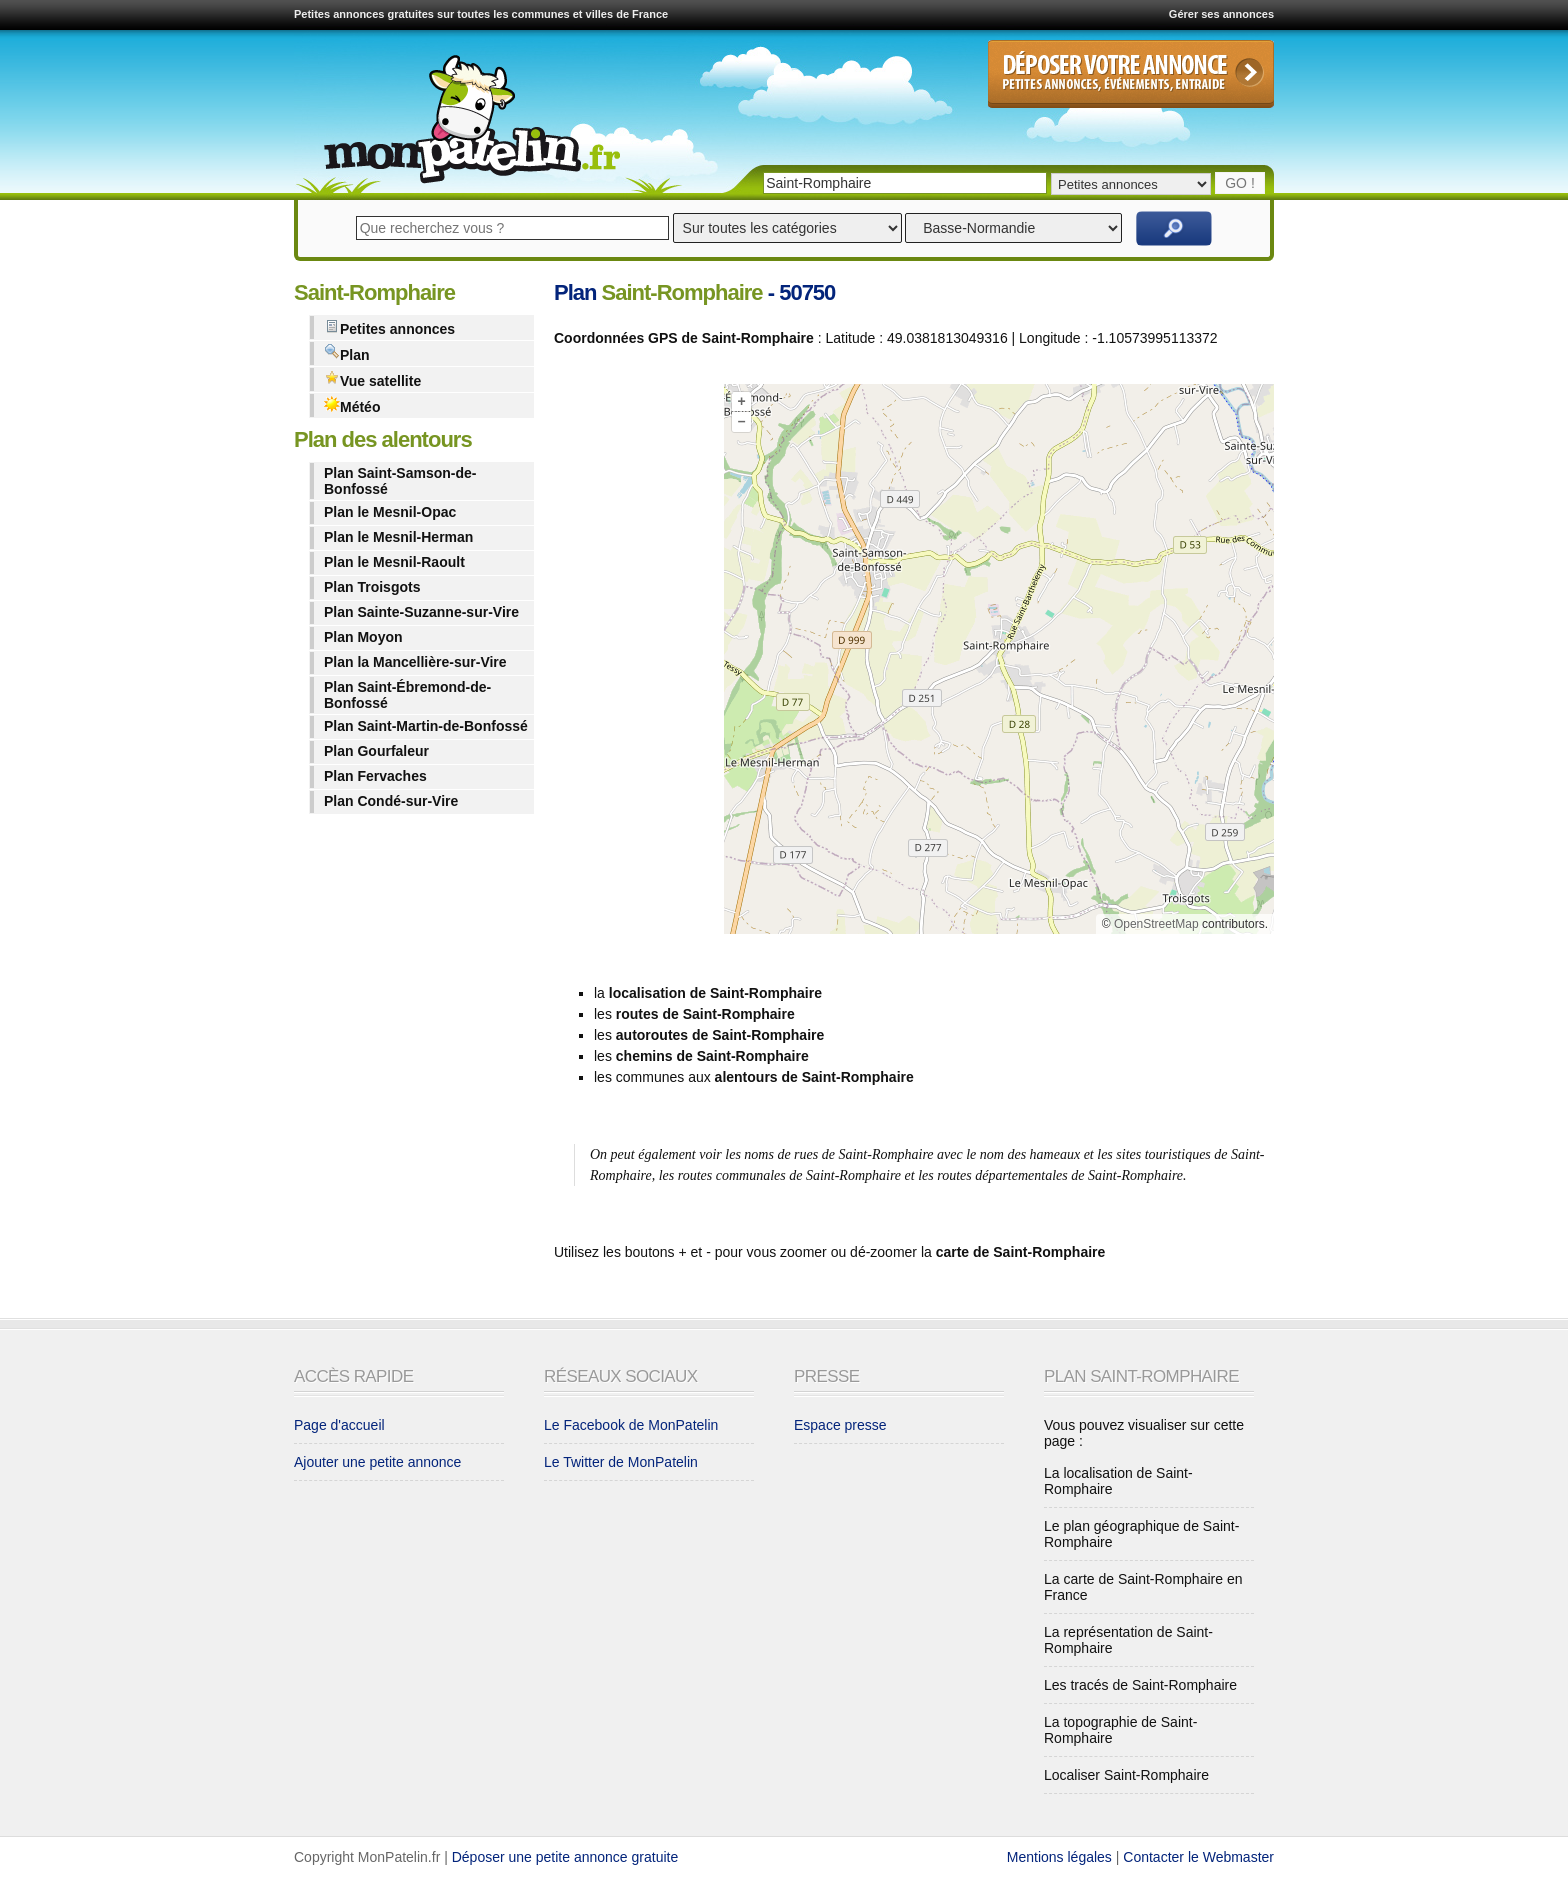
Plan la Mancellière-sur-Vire (415, 662)
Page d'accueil (339, 1425)
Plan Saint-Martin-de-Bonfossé (426, 726)
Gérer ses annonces (1221, 14)
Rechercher (1174, 228)
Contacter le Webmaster (1198, 1857)
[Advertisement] (634, 663)
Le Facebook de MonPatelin (631, 1425)
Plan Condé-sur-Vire (391, 801)
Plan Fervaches (375, 776)
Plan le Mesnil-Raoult (394, 562)
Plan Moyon (363, 637)
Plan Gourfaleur (376, 751)
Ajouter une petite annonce (377, 1462)
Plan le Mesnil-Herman (398, 537)
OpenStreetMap (1156, 924)
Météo (352, 405)
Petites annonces (389, 327)
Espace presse (840, 1425)
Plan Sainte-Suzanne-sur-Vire (421, 612)
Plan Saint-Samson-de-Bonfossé (400, 481)
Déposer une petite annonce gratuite (565, 1857)
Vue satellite (372, 379)
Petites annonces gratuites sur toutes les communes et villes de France (481, 14)
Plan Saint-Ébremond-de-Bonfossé (407, 695)
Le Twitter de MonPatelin (621, 1462)
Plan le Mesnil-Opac (390, 512)
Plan (347, 353)
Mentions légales (1059, 1857)
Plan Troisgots (372, 587)
